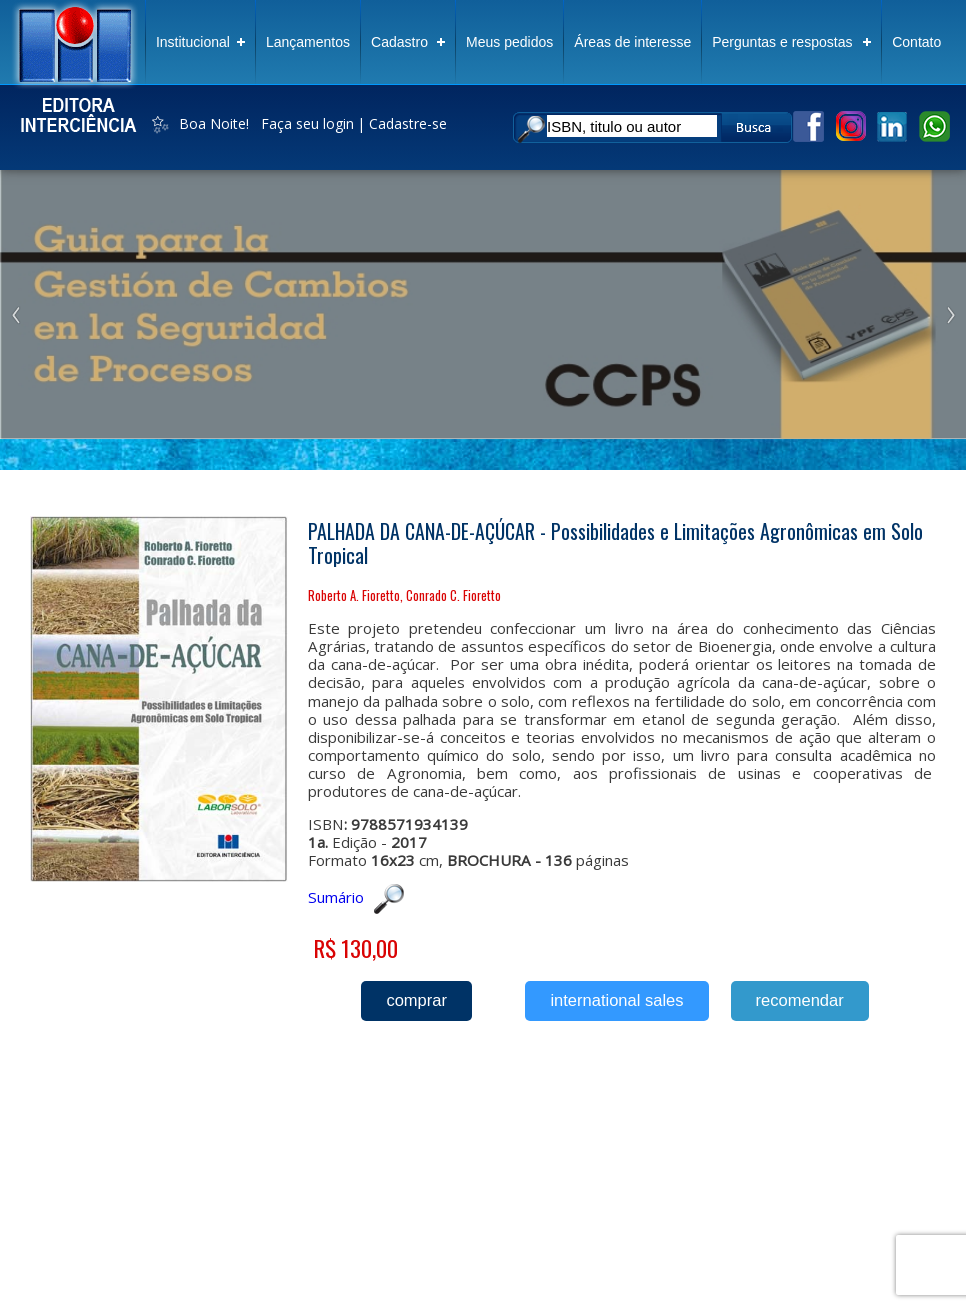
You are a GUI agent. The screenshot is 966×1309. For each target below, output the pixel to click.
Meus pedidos (509, 42)
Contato (916, 42)
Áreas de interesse (632, 42)
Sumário (356, 897)
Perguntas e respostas (782, 42)
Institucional (193, 42)
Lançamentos (308, 42)
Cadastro (399, 42)
